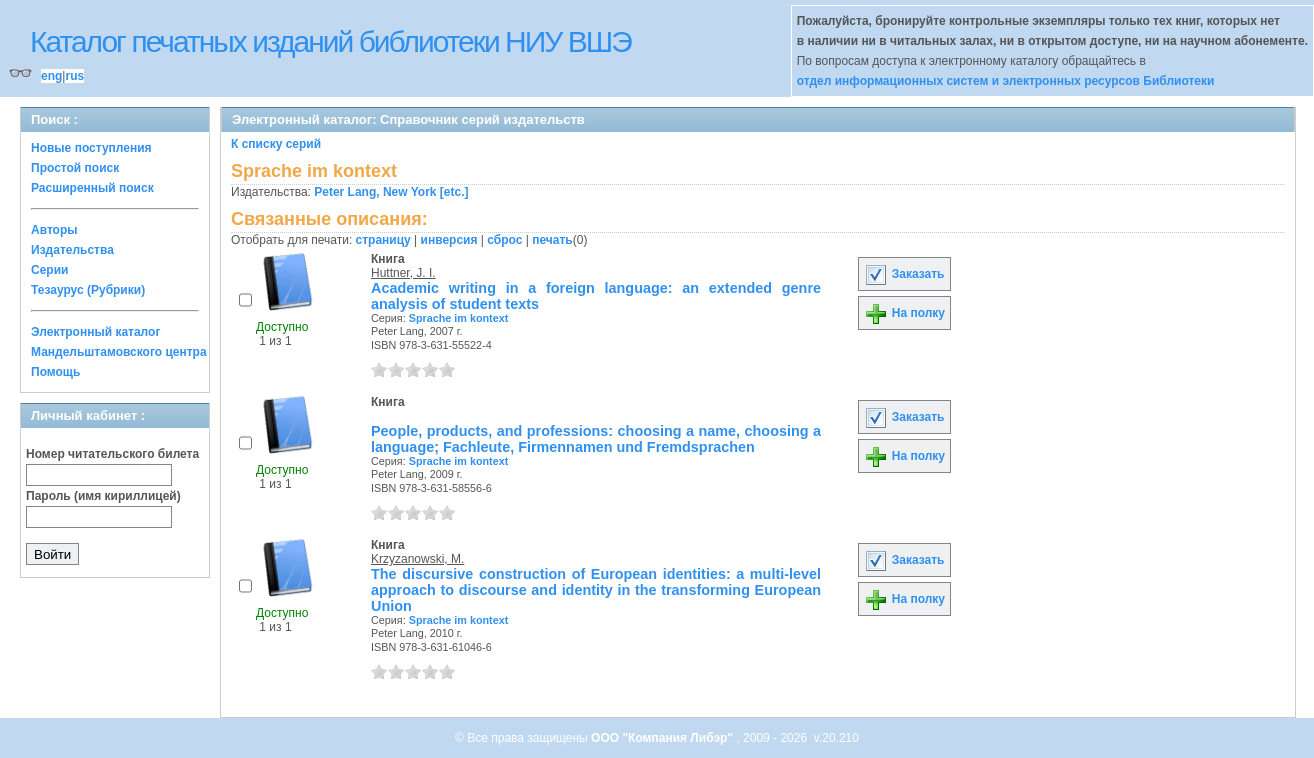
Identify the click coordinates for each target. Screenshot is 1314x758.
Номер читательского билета (112, 454)
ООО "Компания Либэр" (663, 738)
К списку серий (276, 144)
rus (74, 76)
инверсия (449, 240)
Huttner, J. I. (403, 273)
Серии (49, 270)
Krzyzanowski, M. (417, 559)
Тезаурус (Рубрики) (88, 290)
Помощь (55, 372)
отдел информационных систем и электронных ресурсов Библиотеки (1006, 81)
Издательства (72, 250)
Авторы (54, 230)
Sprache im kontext (459, 318)
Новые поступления (91, 148)
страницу (383, 240)
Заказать (904, 274)
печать (552, 240)
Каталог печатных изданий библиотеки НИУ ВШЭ (330, 41)
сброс (504, 240)
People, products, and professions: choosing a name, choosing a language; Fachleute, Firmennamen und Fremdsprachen (596, 439)
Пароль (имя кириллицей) (103, 496)
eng (51, 76)
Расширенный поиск (92, 188)
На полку (904, 313)
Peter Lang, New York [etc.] (391, 192)
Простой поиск (75, 168)
